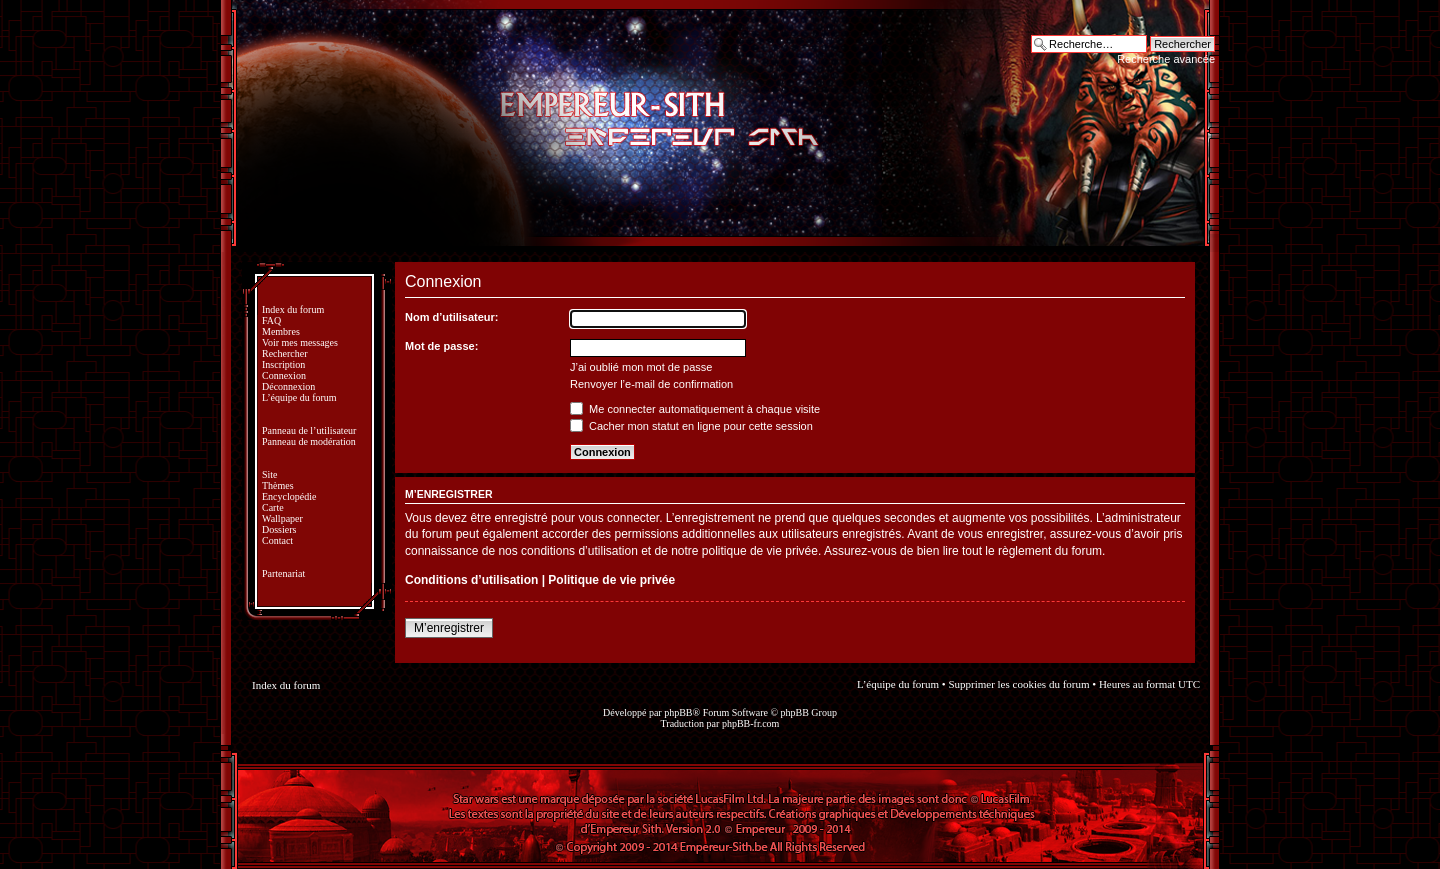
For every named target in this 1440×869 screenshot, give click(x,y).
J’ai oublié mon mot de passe (641, 367)
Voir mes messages (300, 342)
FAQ (271, 320)
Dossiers (279, 529)
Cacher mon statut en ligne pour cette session (691, 426)
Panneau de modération (309, 441)
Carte (273, 507)
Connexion (284, 375)
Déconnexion (288, 386)
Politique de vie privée (611, 580)
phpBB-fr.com (751, 723)
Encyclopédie (289, 496)
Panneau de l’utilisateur (309, 430)
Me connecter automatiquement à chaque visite (695, 409)
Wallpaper (282, 518)
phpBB (678, 712)
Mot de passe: (441, 346)
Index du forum (293, 309)
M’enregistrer (449, 628)
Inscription (283, 364)
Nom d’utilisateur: (452, 317)
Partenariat (283, 573)
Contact (277, 540)
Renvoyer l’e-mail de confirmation (651, 384)
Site (270, 474)
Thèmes (278, 485)
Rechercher (285, 353)
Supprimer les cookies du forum (1018, 684)
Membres (281, 331)
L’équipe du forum (299, 397)
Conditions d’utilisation (471, 580)
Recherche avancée (1166, 59)
